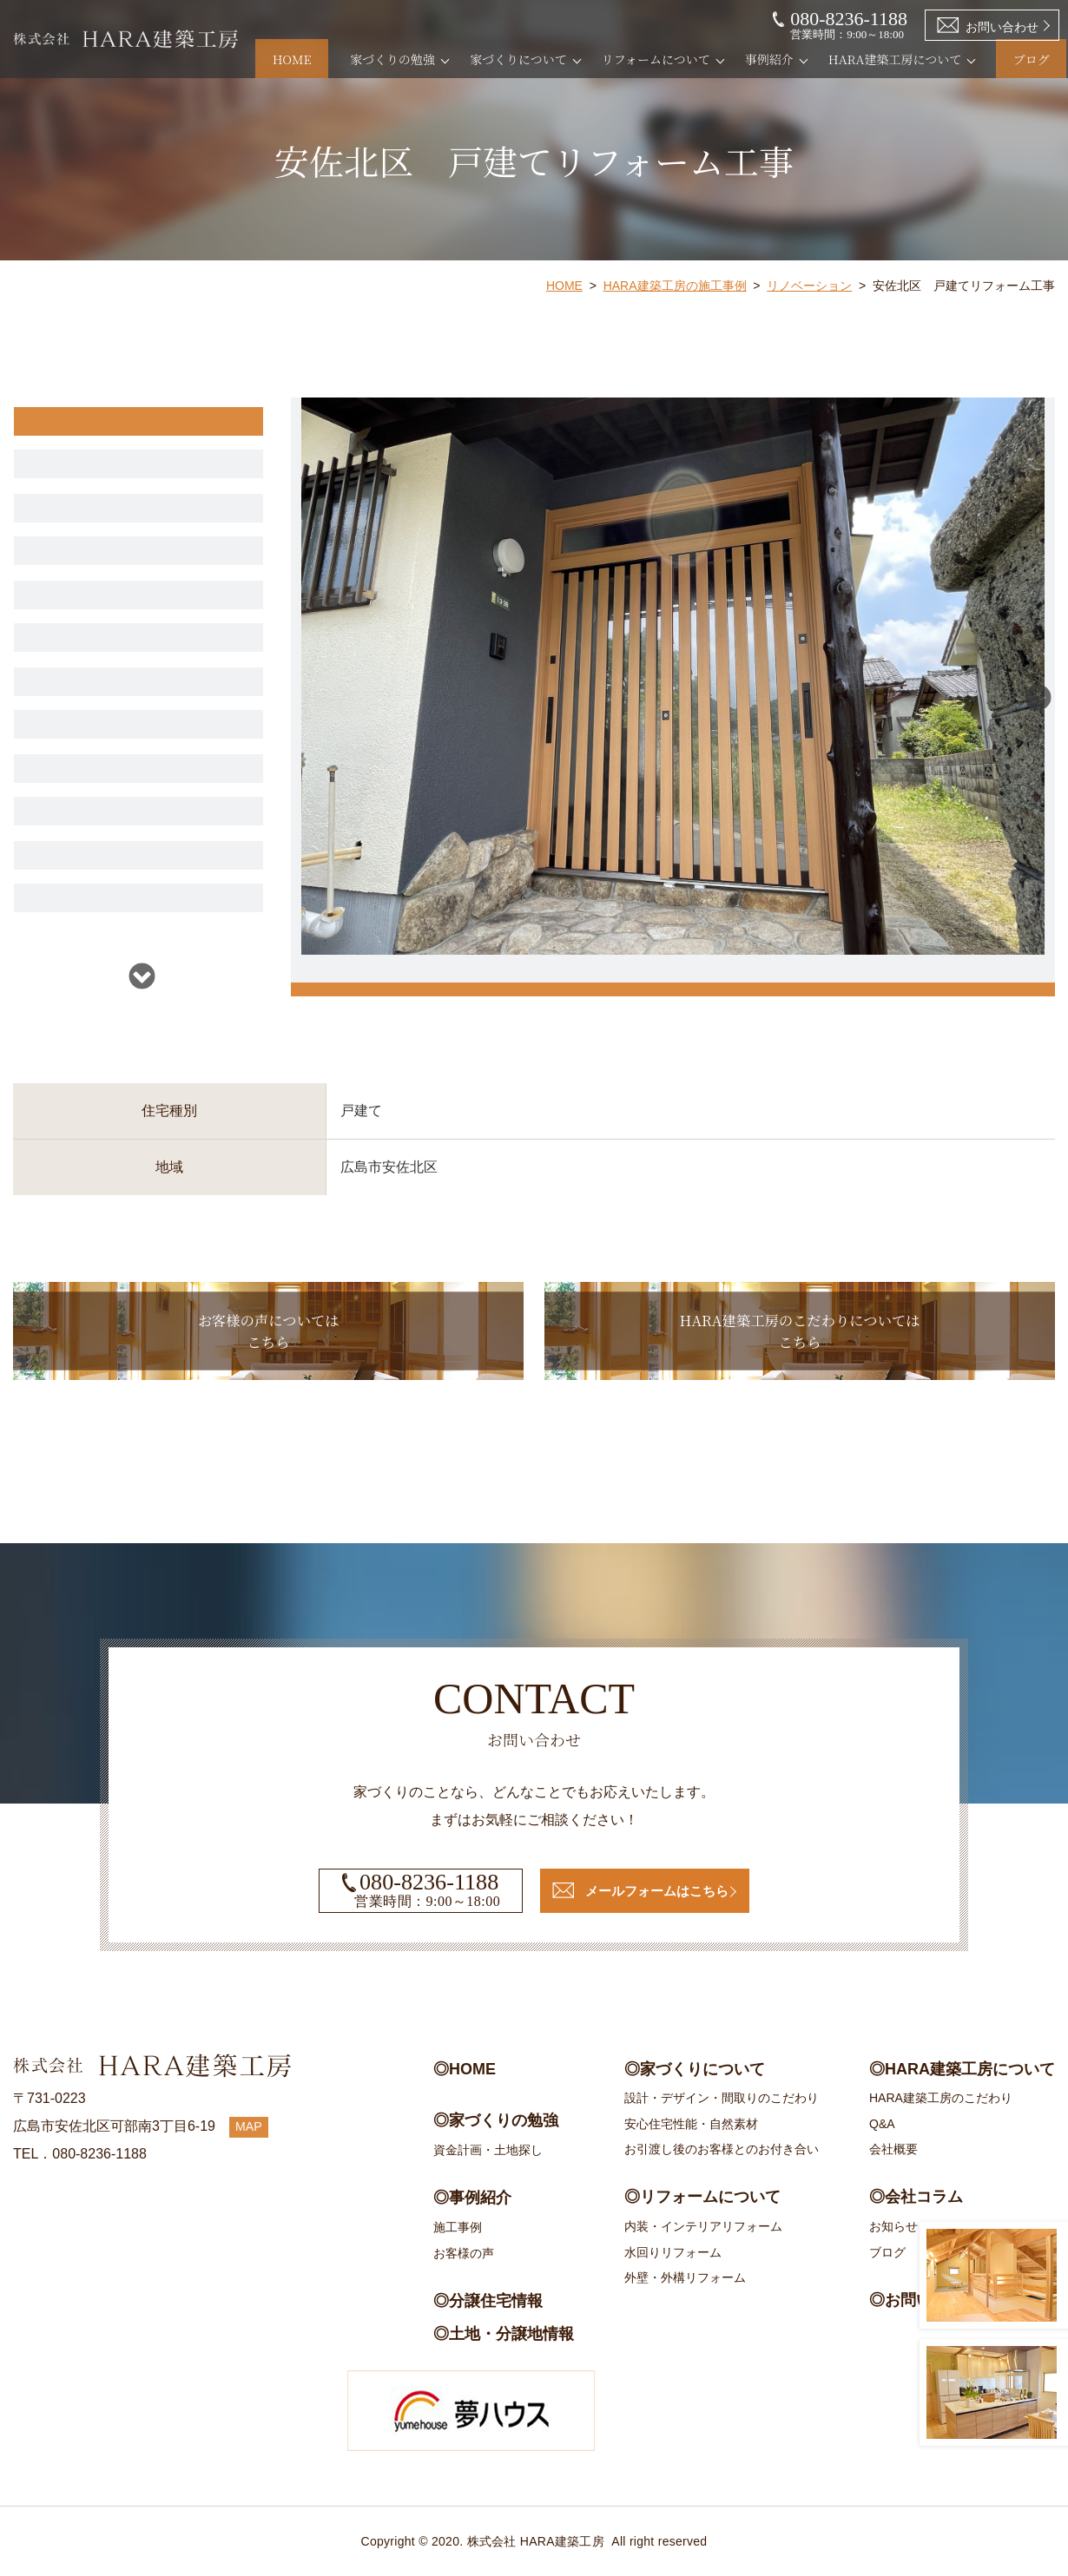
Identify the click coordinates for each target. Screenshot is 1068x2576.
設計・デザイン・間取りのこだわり (721, 2098)
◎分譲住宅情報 (488, 2301)
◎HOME (464, 2069)
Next (142, 975)
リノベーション (809, 285)
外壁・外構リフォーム (685, 2277)
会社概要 (893, 2149)
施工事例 (457, 2227)
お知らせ (893, 2226)
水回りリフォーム (673, 2252)
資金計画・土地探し (488, 2150)
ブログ (1015, 59)
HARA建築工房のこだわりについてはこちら (799, 1346)
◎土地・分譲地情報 (503, 2334)
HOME (309, 59)
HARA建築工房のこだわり (940, 2098)
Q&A (882, 2124)
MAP (251, 2126)
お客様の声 (463, 2253)
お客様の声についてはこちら (268, 1346)
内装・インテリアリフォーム (703, 2226)
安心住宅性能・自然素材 (691, 2124)
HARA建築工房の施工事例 (675, 285)
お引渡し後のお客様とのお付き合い (721, 2149)
